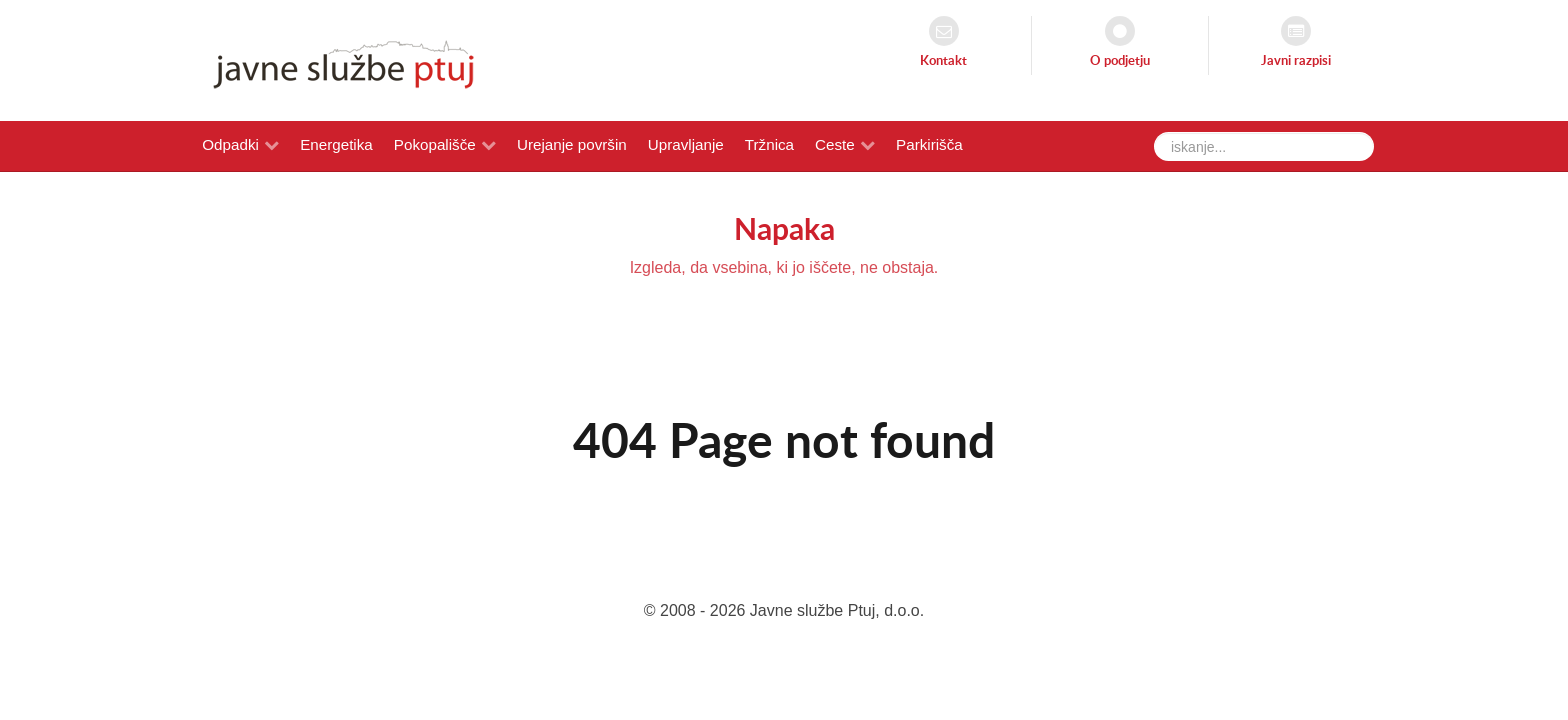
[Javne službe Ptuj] (338, 59)
